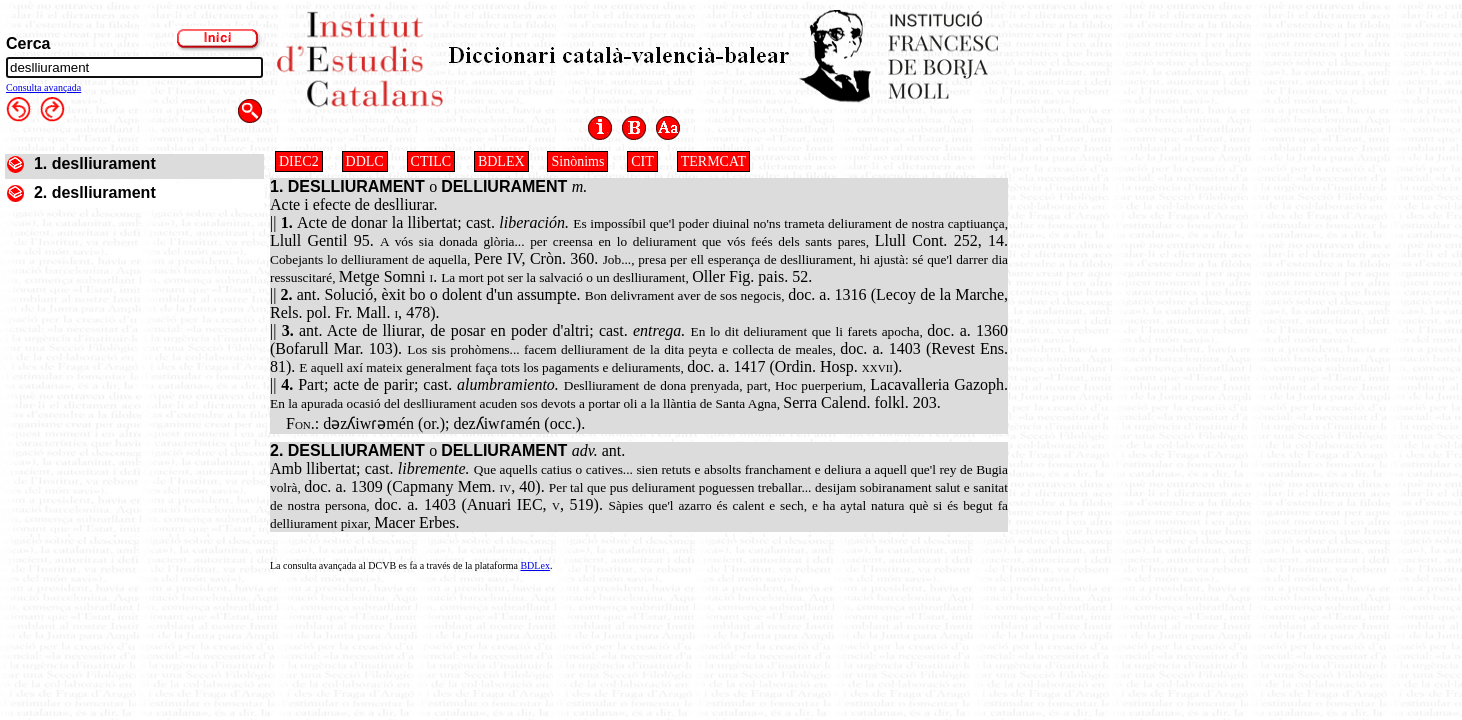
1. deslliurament (95, 163)
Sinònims (577, 161)
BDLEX (501, 161)
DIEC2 (299, 161)
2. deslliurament (95, 192)
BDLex (534, 565)
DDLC (365, 161)
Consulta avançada (43, 87)
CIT (642, 161)
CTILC (431, 161)
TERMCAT (713, 161)
